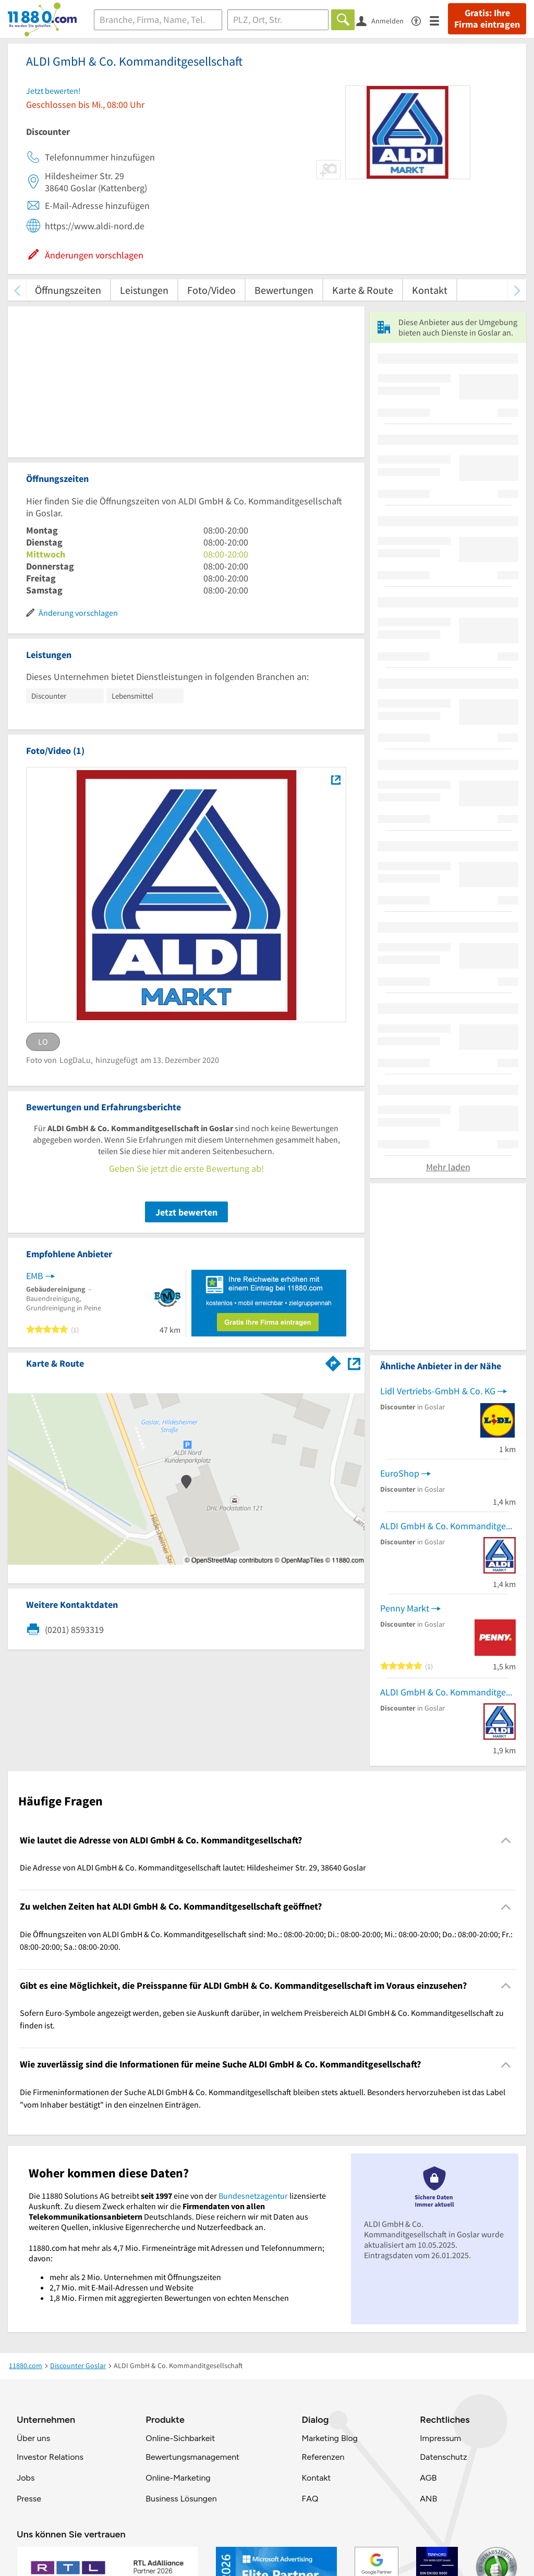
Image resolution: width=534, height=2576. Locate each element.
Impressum (440, 2438)
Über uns (33, 2438)
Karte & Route (362, 289)
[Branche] (158, 19)
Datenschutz (443, 2457)
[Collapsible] (506, 1840)
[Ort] (278, 19)
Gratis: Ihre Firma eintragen (487, 19)
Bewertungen (283, 289)
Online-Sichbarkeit (180, 2438)
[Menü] (439, 20)
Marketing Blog (329, 2438)
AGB (428, 2478)
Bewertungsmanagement (192, 2457)
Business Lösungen (180, 2499)
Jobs (25, 2478)
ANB (428, 2499)
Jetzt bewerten (186, 1212)
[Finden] (343, 19)
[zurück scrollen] (17, 290)
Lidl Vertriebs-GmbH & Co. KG (437, 1391)
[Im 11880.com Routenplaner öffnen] (333, 1361)
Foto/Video (211, 289)
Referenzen (322, 2457)
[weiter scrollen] (517, 290)
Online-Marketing (177, 2478)
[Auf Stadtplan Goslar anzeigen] (354, 1363)
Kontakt (429, 289)
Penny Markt (404, 1608)
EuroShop (399, 1473)
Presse (29, 2499)
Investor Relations (50, 2457)
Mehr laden (448, 1167)
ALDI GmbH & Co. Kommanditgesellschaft (448, 1526)
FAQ (309, 2499)
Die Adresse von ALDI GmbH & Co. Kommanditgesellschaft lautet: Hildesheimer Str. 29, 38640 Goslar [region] (193, 1867)
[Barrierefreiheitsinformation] (420, 20)
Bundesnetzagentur (253, 2195)
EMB (34, 1276)
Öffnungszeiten (68, 289)
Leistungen (144, 289)
